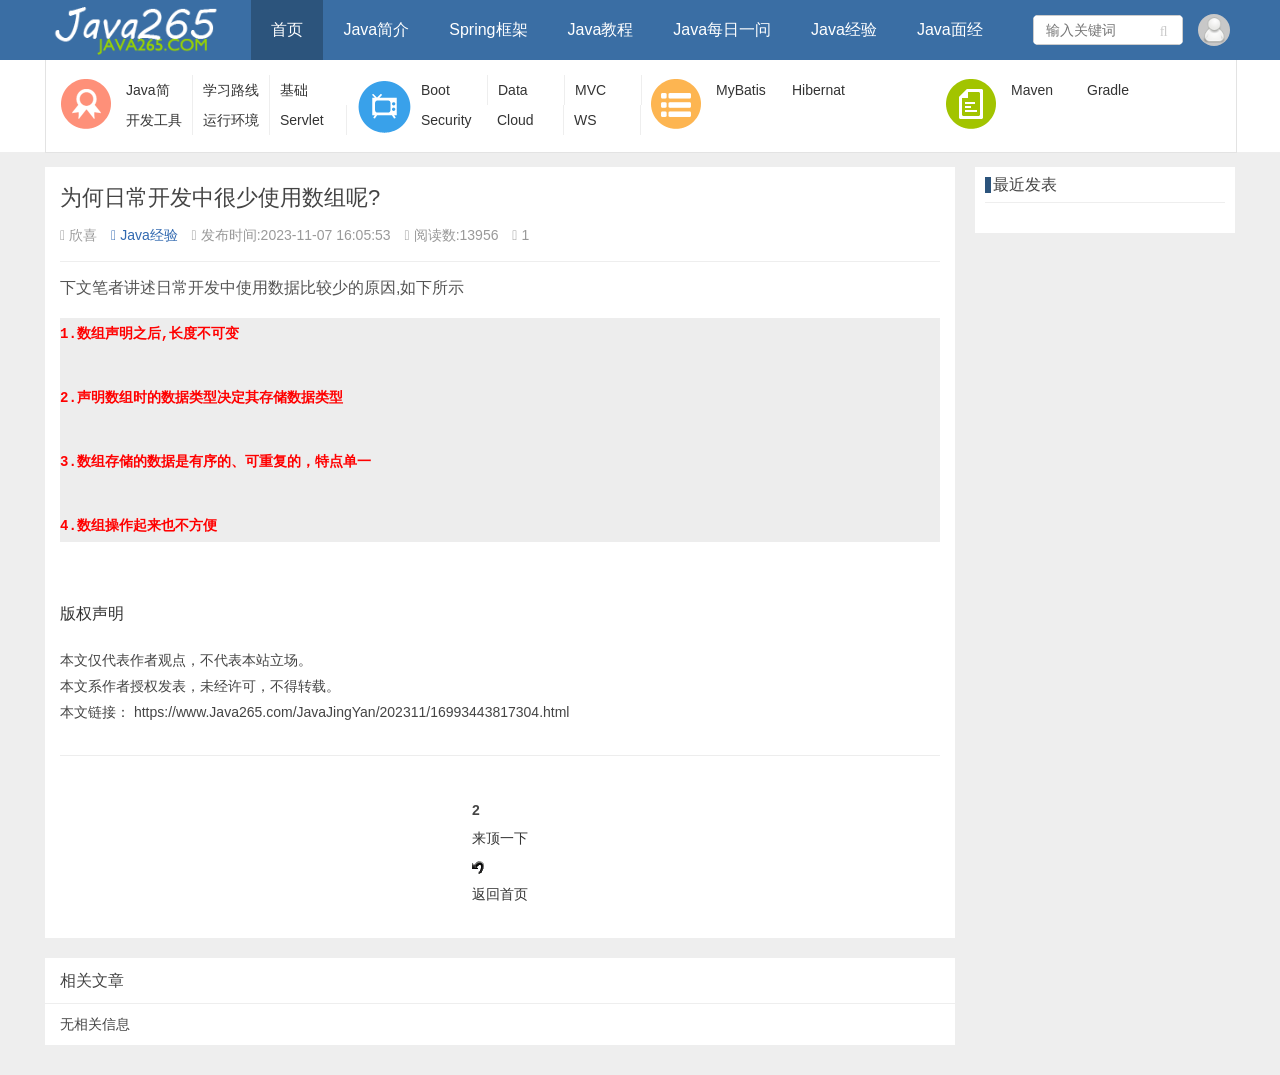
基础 (294, 90)
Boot (435, 90)
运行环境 (231, 120)
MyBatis (741, 90)
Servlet (302, 120)
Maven (1032, 90)
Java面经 (950, 29)
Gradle (1108, 90)
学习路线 (231, 90)
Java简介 (376, 29)
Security (446, 120)
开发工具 (154, 120)
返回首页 (500, 894)
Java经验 (844, 29)
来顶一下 (500, 838)
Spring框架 (488, 29)
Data (513, 90)
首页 (287, 29)
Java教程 (601, 29)
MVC (590, 90)
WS (585, 120)
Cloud (515, 120)
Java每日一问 (722, 29)
